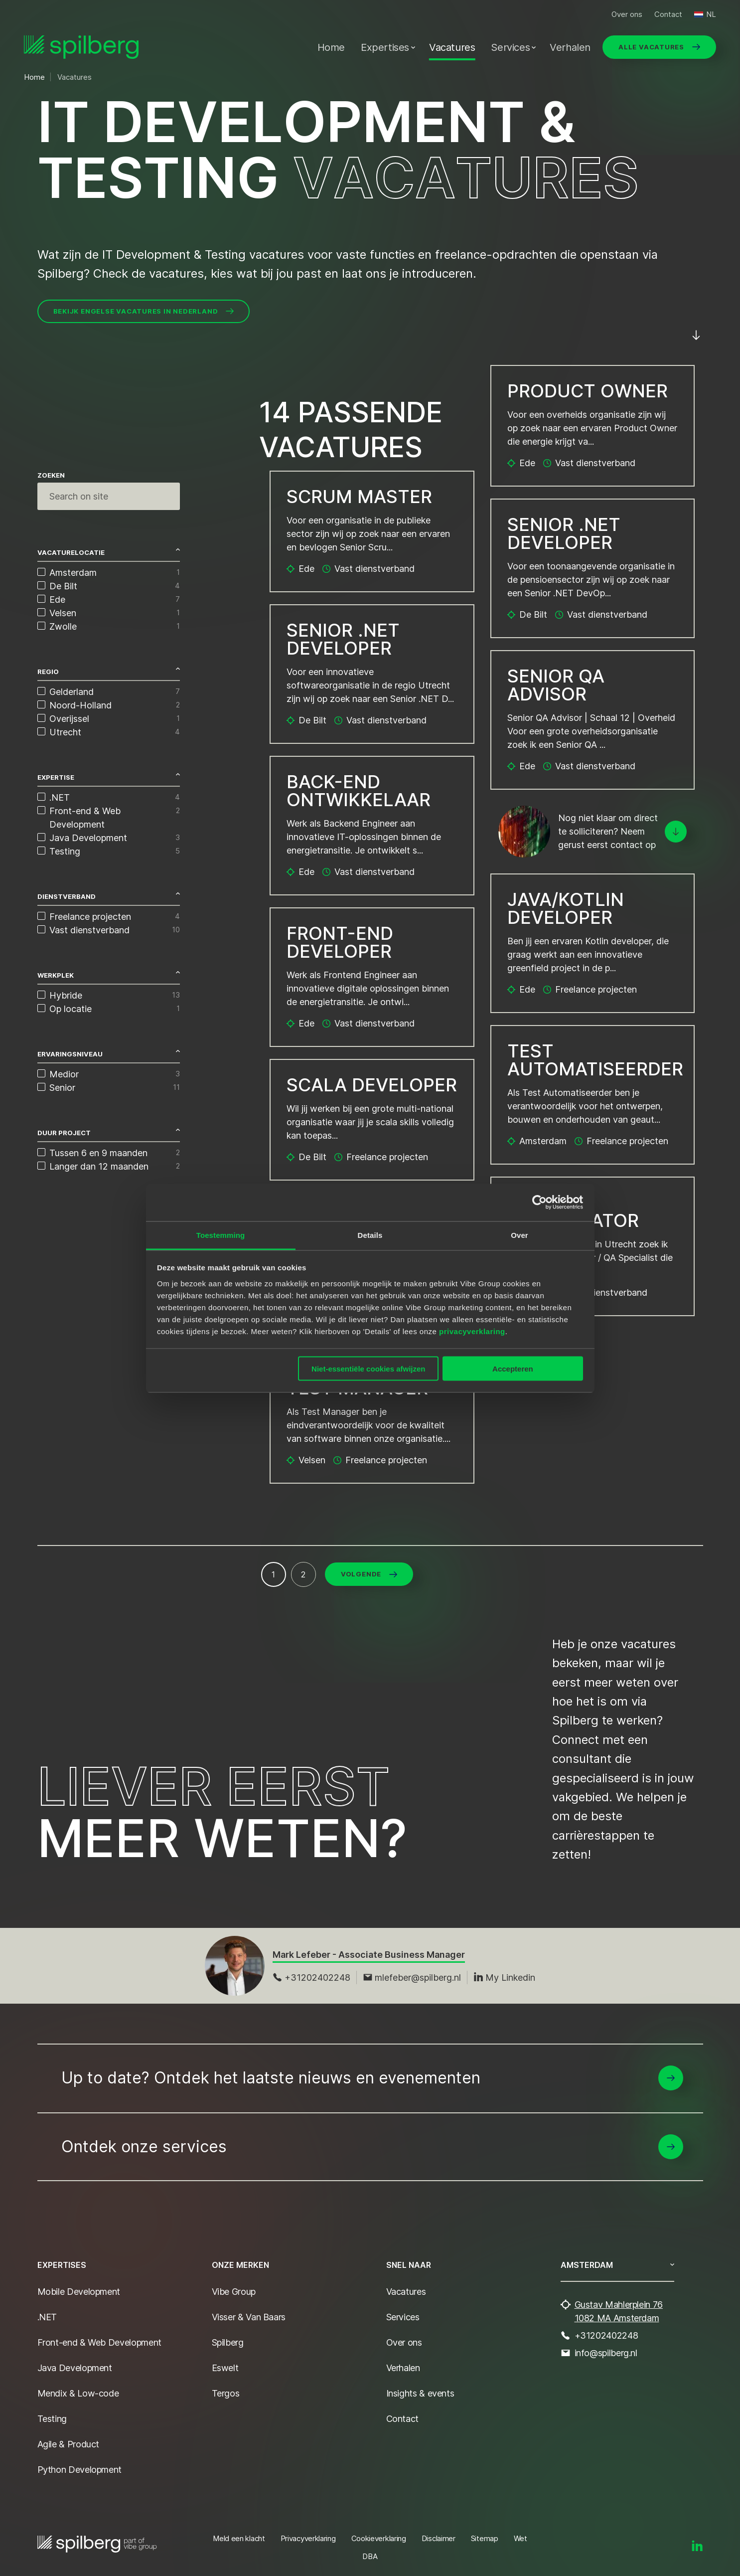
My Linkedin (504, 1977)
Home (331, 47)
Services (510, 47)
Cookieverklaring (378, 2538)
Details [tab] (370, 1234)
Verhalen (570, 47)
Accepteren (512, 1369)
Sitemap (484, 2538)
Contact (668, 14)
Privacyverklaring (308, 2538)
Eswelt (225, 2368)
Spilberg (228, 2342)
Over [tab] (519, 1234)
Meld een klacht (239, 2538)
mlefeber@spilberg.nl (412, 1977)
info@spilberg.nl (606, 2353)
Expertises (385, 47)
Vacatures (452, 47)
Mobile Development (79, 2291)
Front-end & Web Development (99, 2342)
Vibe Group (234, 2291)
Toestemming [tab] (220, 1234)
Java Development (74, 2368)
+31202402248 (311, 1977)
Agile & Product (68, 2444)
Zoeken (51, 475)
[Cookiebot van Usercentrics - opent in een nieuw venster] (539, 1202)
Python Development (79, 2469)
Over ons (626, 14)
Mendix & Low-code (78, 2393)
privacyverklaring (472, 1331)
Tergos (226, 2393)
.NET (47, 2317)
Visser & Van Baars (249, 2317)
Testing (52, 2418)
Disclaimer (438, 2538)
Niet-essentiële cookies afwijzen (368, 1369)
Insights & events (420, 2393)
